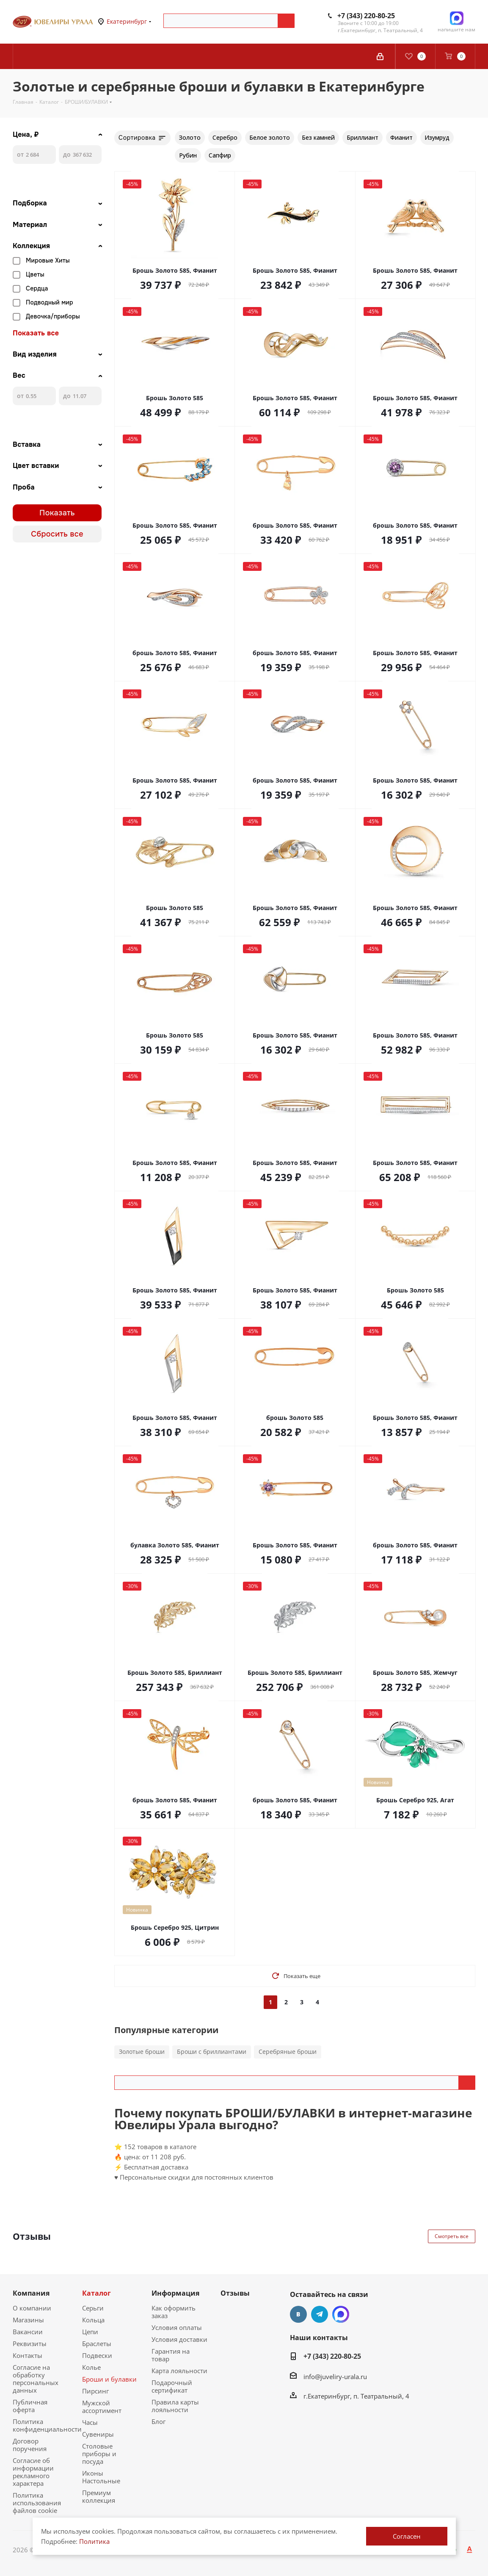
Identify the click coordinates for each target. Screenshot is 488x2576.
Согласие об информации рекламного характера (33, 2471)
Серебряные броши (288, 2052)
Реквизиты (30, 2343)
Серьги (93, 2308)
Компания (31, 2293)
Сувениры (98, 2434)
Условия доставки (179, 2339)
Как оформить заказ (174, 2312)
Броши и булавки (109, 2379)
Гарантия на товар (171, 2355)
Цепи (90, 2331)
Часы (90, 2422)
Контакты (27, 2355)
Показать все (36, 333)
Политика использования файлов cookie (37, 2503)
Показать (57, 512)
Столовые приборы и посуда (99, 2453)
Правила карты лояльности (175, 2406)
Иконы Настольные (101, 2477)
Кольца (93, 2320)
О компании (32, 2308)
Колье (91, 2367)
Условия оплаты (177, 2327)
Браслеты (96, 2343)
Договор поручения (30, 2445)
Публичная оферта (30, 2406)
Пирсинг (95, 2391)
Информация (175, 2293)
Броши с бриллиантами (211, 2052)
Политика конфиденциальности (47, 2425)
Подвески (97, 2355)
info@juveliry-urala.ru (335, 2376)
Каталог (96, 2293)
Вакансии (28, 2331)
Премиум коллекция (98, 2496)
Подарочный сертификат (172, 2386)
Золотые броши (142, 2052)
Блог (158, 2421)
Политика (94, 2541)
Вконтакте (298, 2314)
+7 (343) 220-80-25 (366, 15)
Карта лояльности (179, 2370)
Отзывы (235, 2293)
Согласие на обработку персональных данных (35, 2378)
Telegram (319, 2314)
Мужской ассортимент (101, 2407)
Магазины (28, 2320)
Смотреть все (452, 2236)
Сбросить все (57, 534)
